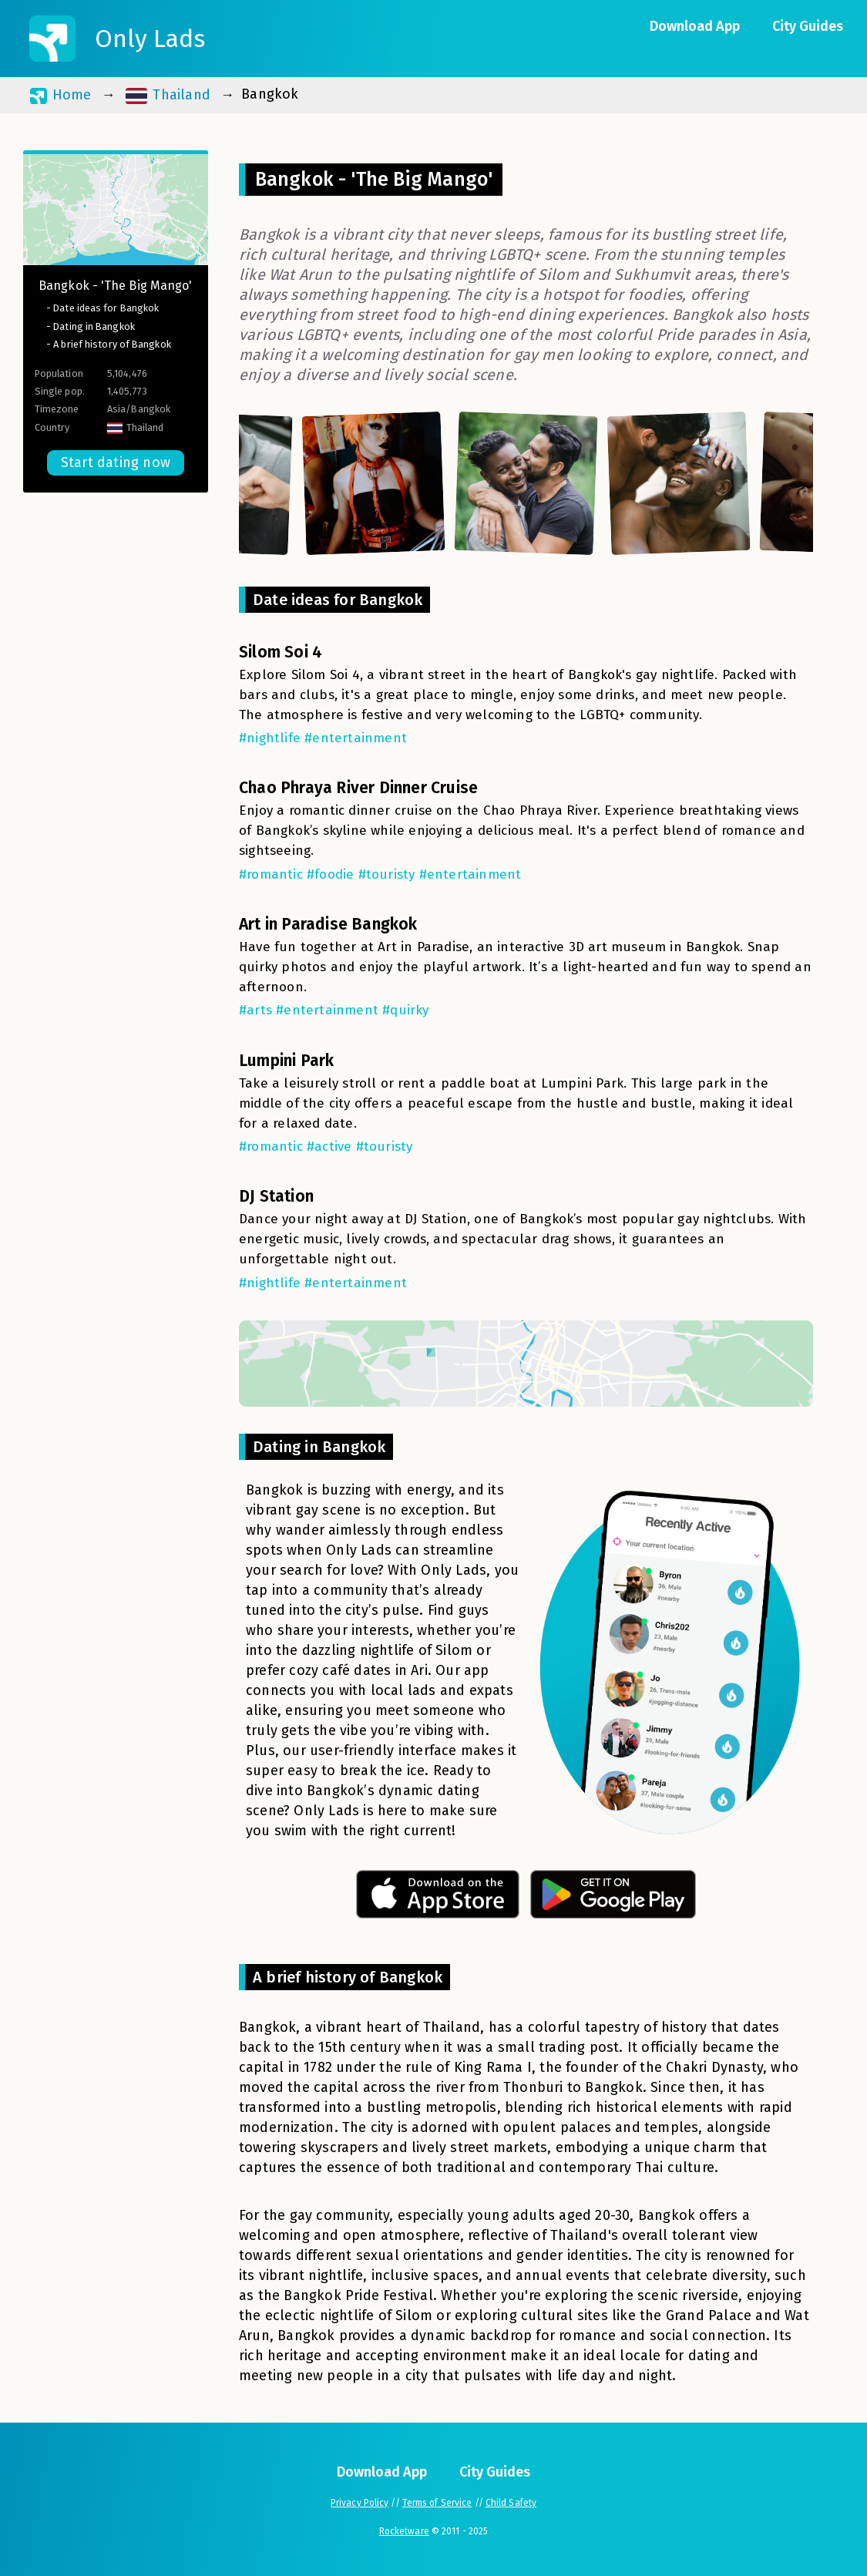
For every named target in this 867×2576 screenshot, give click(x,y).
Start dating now (115, 462)
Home (60, 95)
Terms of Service (437, 2502)
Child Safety (511, 2502)
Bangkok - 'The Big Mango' (116, 285)
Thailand (168, 95)
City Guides (807, 26)
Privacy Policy (359, 2502)
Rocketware (404, 2531)
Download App (695, 26)
